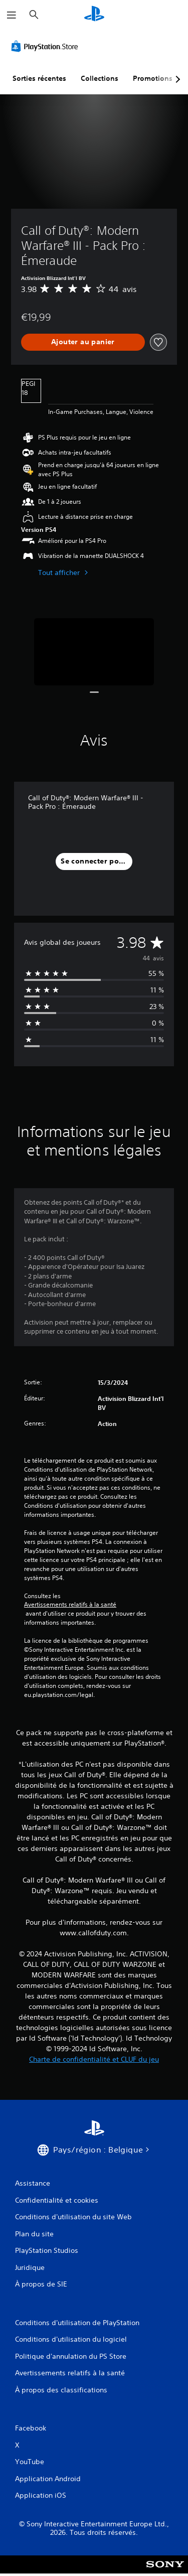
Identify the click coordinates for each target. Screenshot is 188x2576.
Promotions (152, 78)
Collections (99, 78)
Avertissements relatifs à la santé (70, 1605)
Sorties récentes (39, 78)
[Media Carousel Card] (94, 652)
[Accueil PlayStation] (94, 15)
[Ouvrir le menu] (12, 15)
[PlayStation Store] (46, 46)
